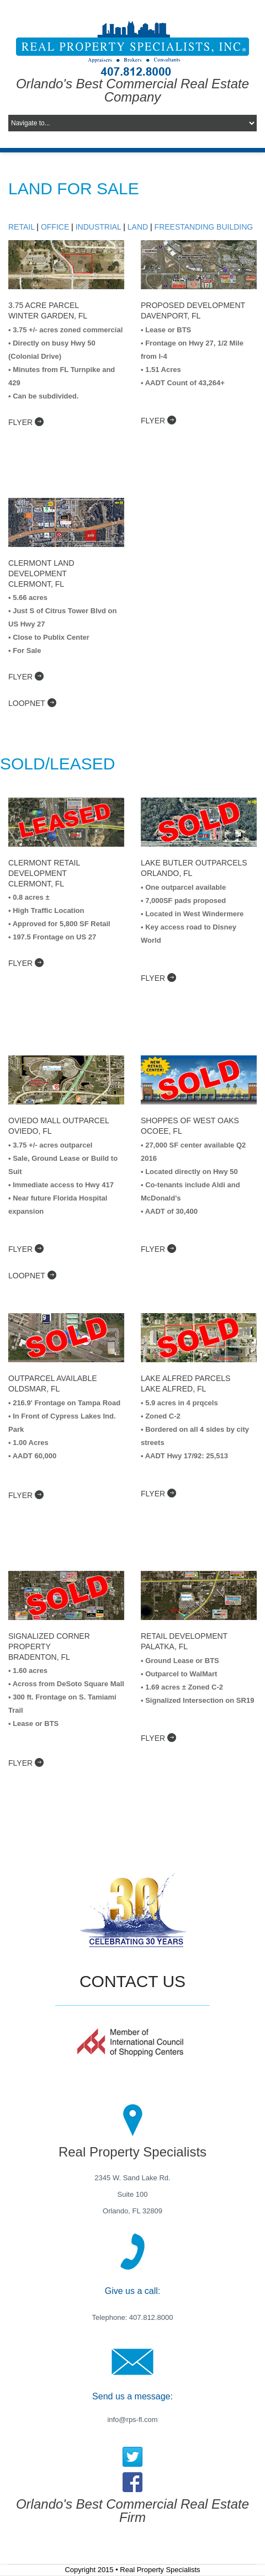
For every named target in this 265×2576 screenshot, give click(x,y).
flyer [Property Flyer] (158, 420)
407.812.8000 (150, 2317)
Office (55, 226)
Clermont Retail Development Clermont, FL (44, 873)
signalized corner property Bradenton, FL (49, 1646)
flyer (26, 422)
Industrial (98, 226)
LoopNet (32, 703)
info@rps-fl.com (132, 2419)
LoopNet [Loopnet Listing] (32, 1275)
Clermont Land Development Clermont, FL (41, 573)
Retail (21, 226)
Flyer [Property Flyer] (26, 1495)
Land (138, 226)
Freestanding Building (204, 226)
